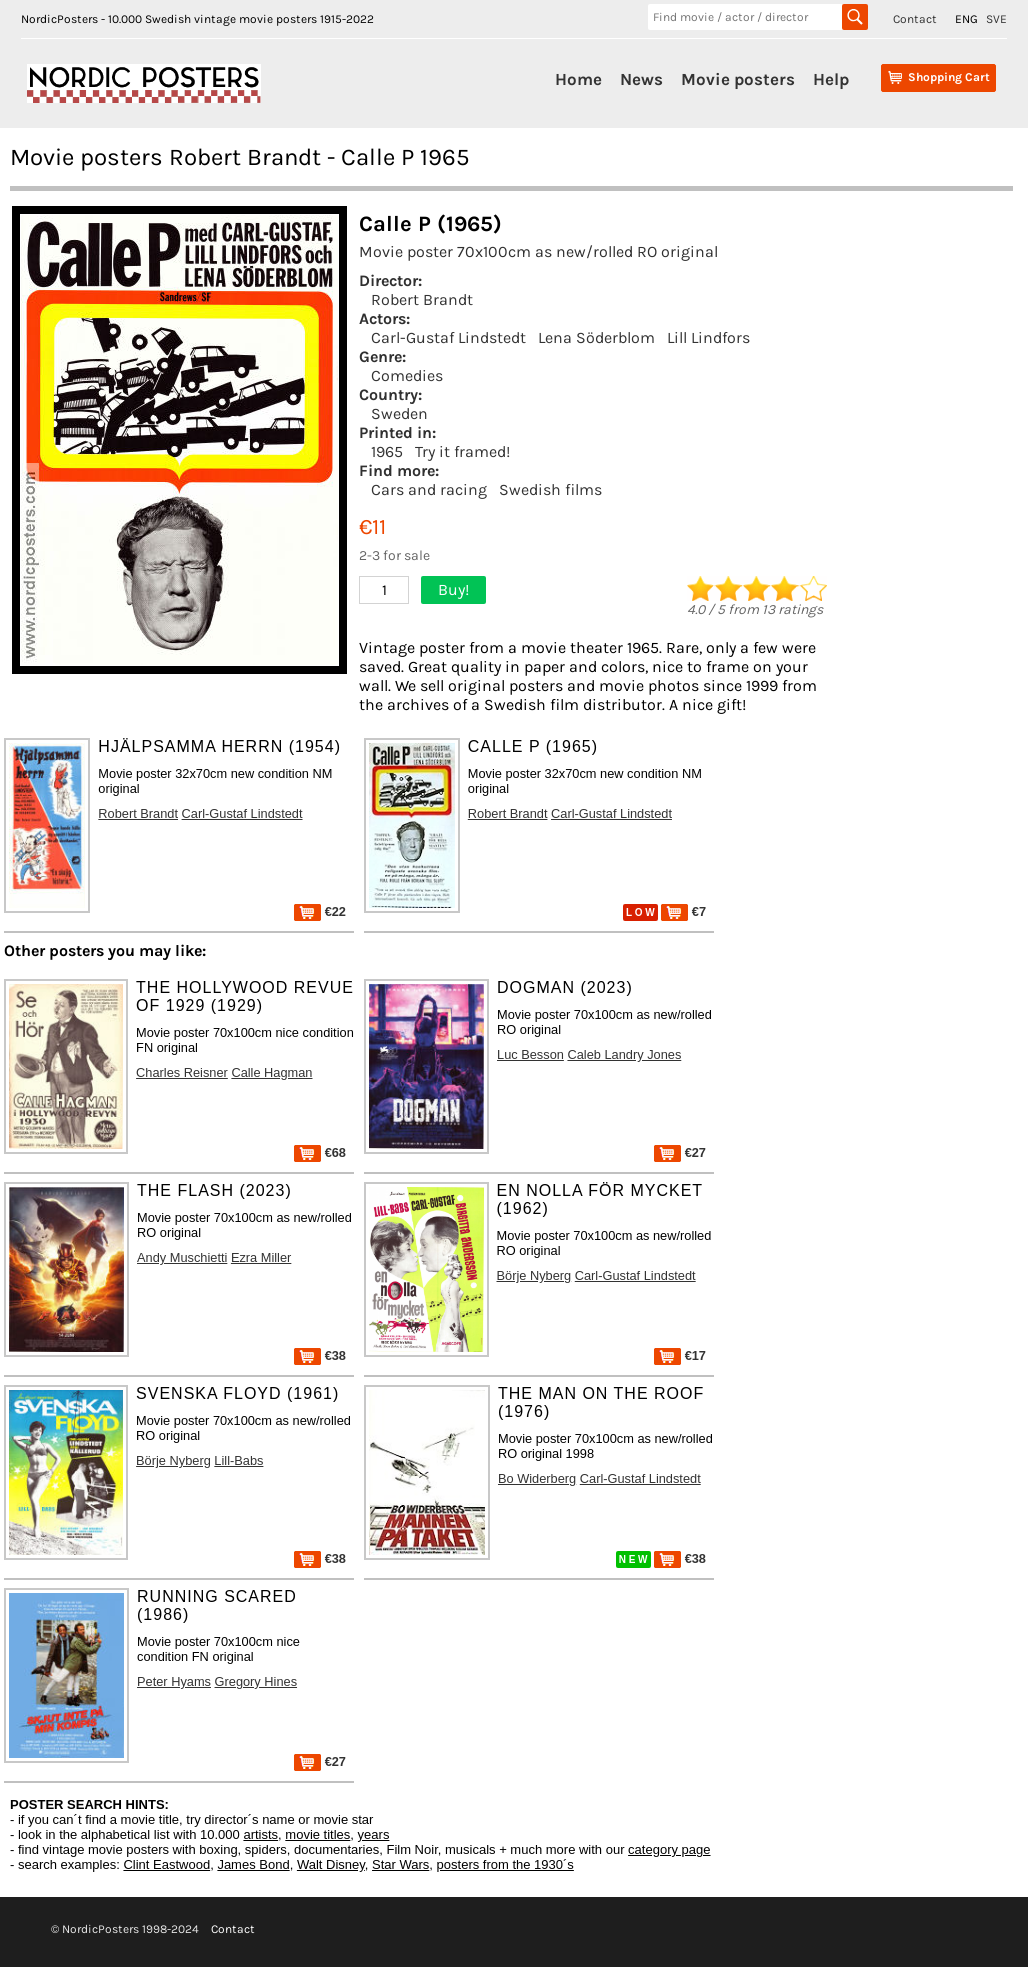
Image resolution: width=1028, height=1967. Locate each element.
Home (578, 79)
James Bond (253, 1864)
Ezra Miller (261, 1257)
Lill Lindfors (708, 337)
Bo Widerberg (537, 1478)
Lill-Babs (238, 1460)
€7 (683, 911)
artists (260, 1834)
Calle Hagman (271, 1072)
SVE (996, 19)
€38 (320, 1355)
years (374, 1834)
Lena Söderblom (596, 337)
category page (669, 1849)
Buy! (453, 589)
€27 (680, 1152)
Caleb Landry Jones (624, 1054)
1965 (387, 451)
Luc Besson (530, 1054)
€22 (320, 911)
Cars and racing (429, 489)
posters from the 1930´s (505, 1864)
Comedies (407, 375)
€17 (680, 1355)
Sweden (399, 413)
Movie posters (738, 79)
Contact (915, 19)
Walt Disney (331, 1864)
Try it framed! (462, 451)
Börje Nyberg (534, 1275)
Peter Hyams (174, 1681)
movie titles (317, 1834)
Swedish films (550, 489)
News (641, 79)
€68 (320, 1152)
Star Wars (400, 1864)
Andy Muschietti (182, 1257)
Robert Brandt (422, 299)
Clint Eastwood (166, 1864)
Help (831, 79)
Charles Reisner (182, 1072)
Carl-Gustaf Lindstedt (448, 337)
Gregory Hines (256, 1681)
